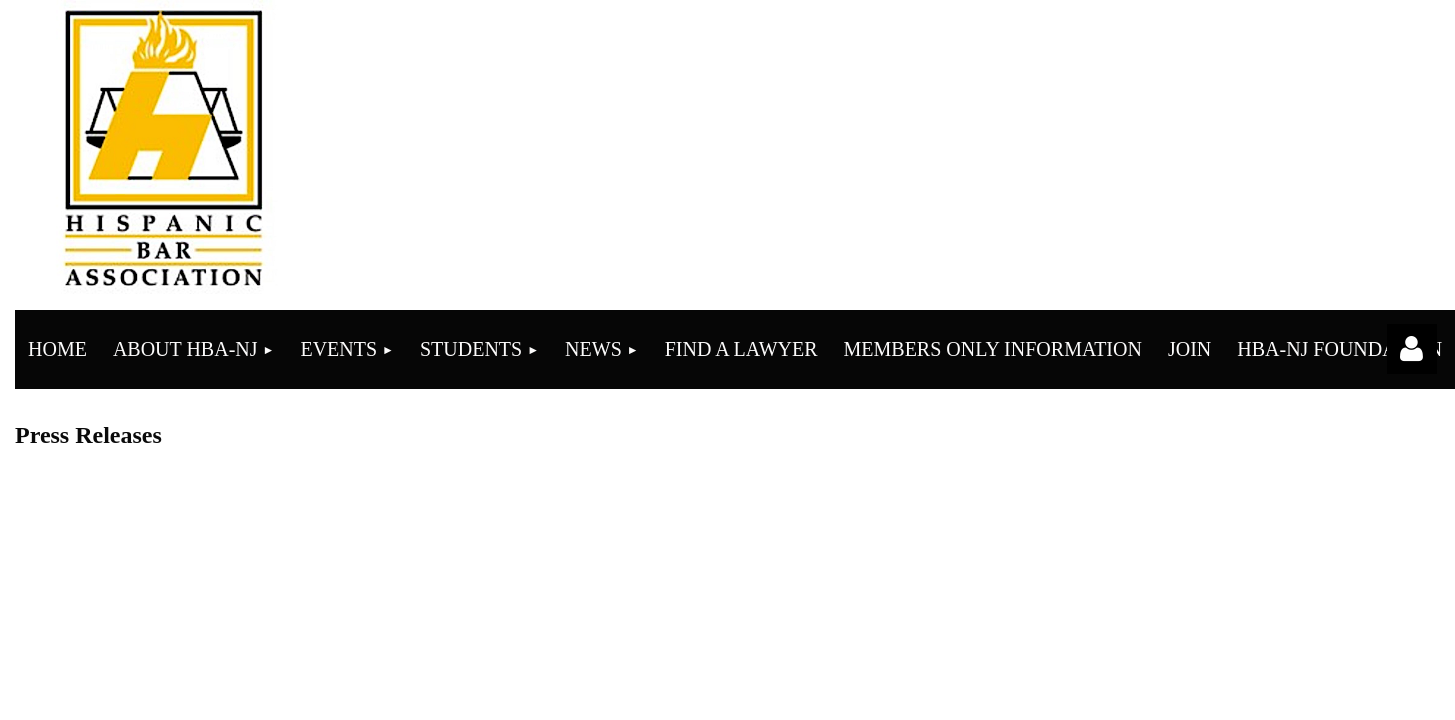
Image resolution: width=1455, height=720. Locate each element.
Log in (1412, 349)
